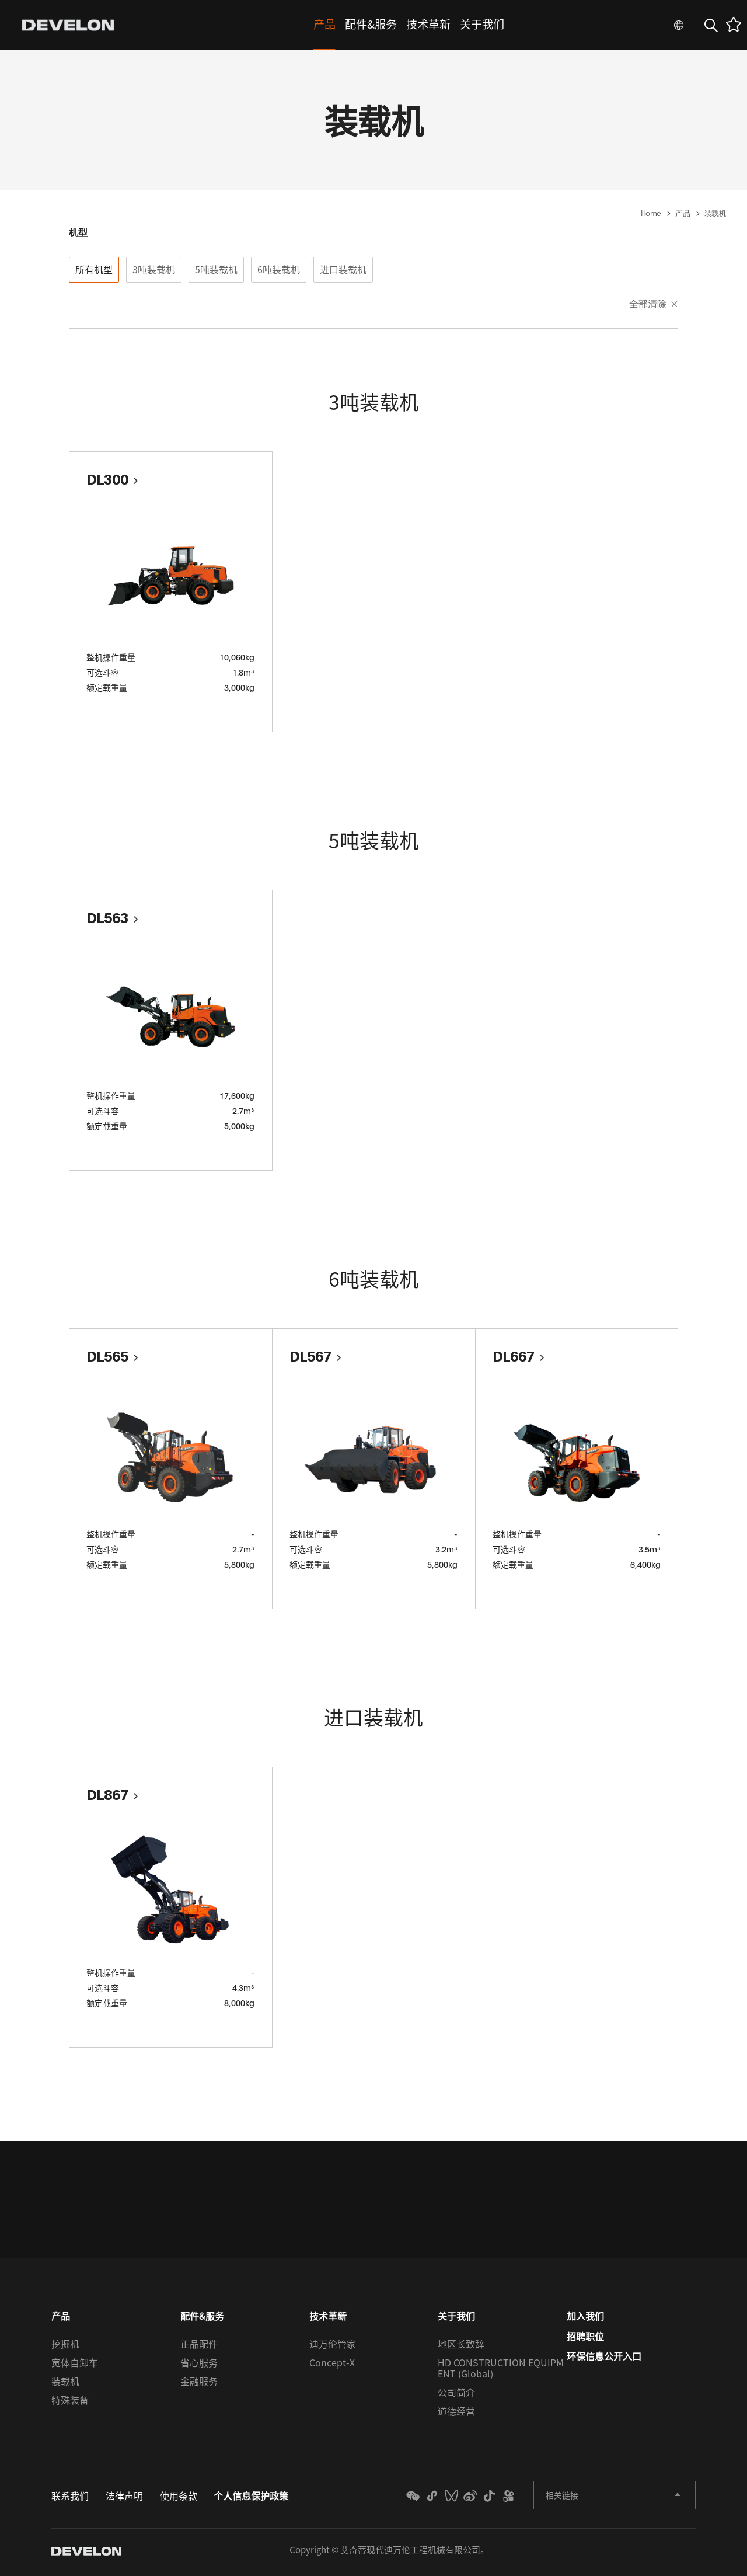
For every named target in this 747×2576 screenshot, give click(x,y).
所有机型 (94, 269)
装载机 (65, 2384)
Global (678, 25)
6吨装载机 (278, 269)
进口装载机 (343, 269)
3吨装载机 (153, 269)
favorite (733, 24)
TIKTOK (478, 2499)
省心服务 (199, 2365)
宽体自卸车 (74, 2365)
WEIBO (455, 2499)
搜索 (710, 25)
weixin (432, 2499)
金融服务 (199, 2384)
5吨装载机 (216, 269)
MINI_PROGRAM (408, 2499)
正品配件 (199, 2347)
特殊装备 (70, 2403)
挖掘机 (65, 2347)
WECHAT (385, 2499)
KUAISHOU (502, 2499)
